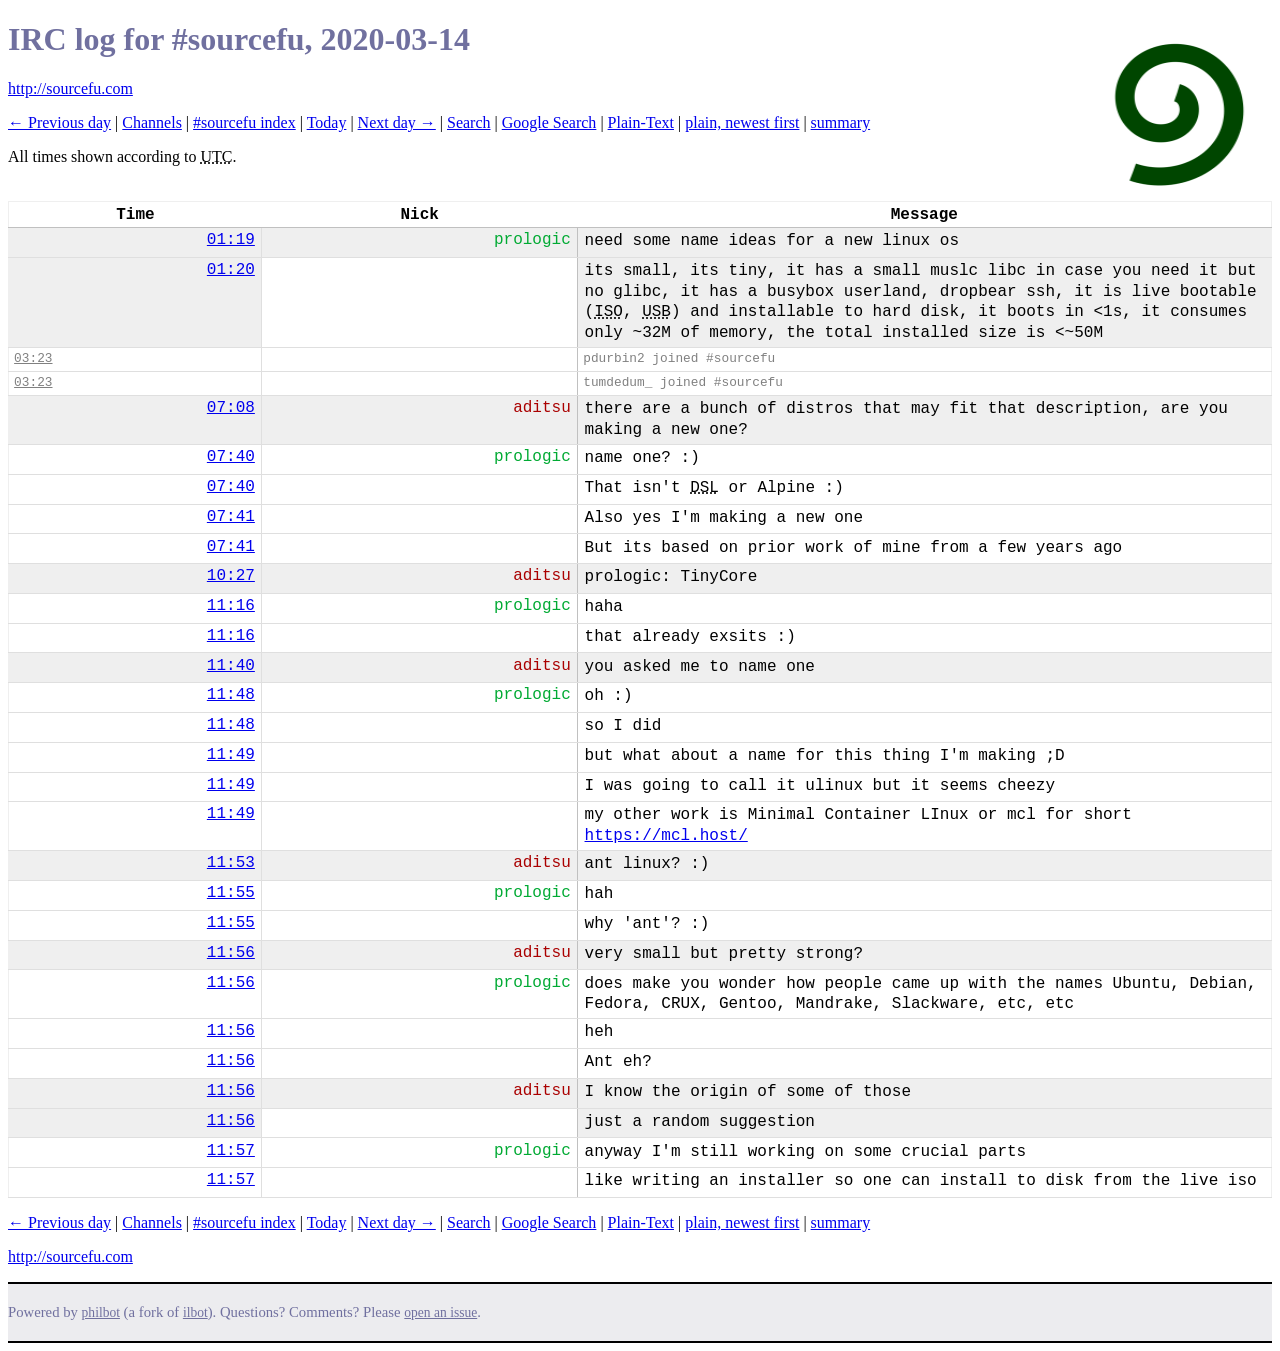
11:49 (231, 755)
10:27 (231, 576)
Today (327, 122)
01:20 (231, 270)
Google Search (549, 122)
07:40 (231, 457)
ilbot (195, 1312)
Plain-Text (641, 122)
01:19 (231, 240)
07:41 (231, 517)
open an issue (440, 1312)
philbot (101, 1312)
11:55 (231, 893)
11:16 (231, 606)
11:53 (231, 863)
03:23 (33, 358)
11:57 (231, 1151)
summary (841, 122)
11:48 (231, 695)
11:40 (231, 666)
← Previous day (59, 122)
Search (469, 122)
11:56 (231, 953)
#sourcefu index (244, 122)
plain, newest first (742, 122)
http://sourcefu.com (70, 88)
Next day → (397, 122)
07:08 (231, 408)
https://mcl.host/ (666, 836)
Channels (152, 122)
